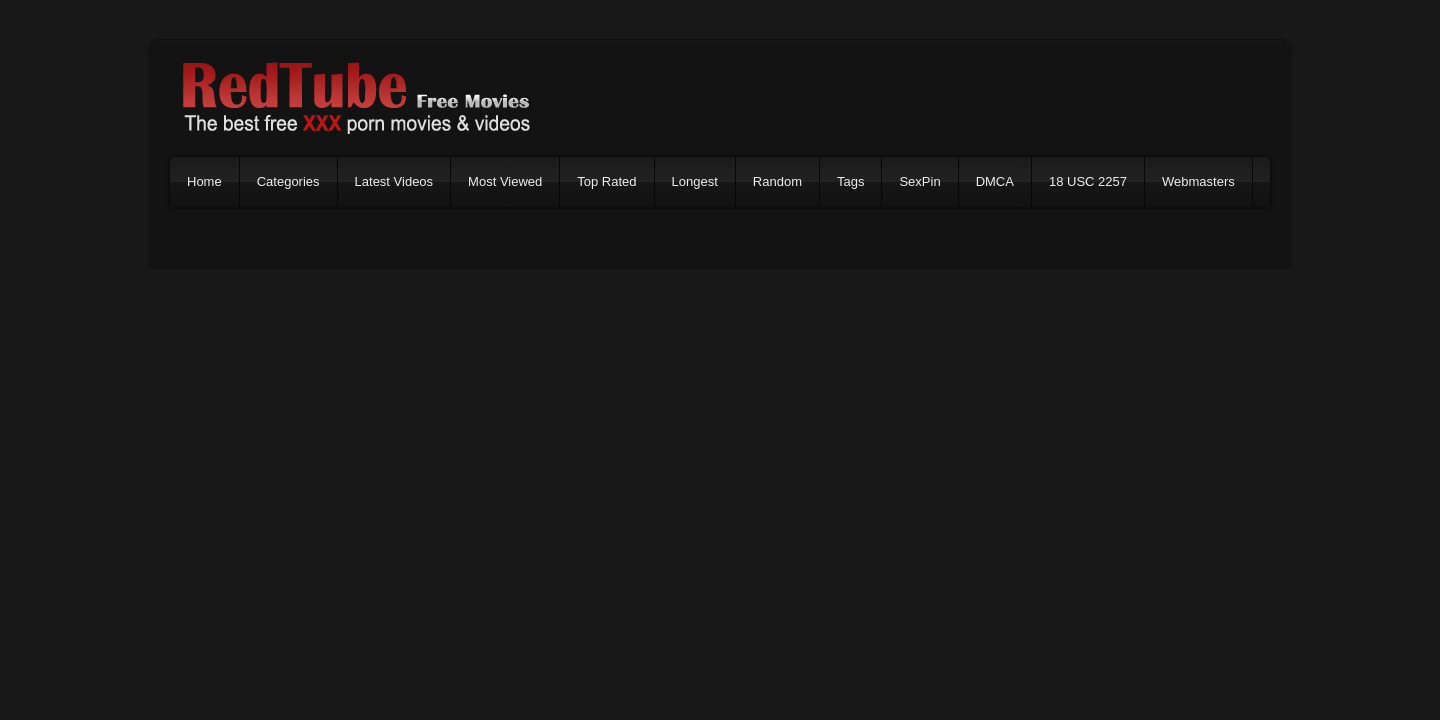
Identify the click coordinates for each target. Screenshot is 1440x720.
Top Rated (606, 181)
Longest (695, 181)
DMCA (995, 181)
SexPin (919, 181)
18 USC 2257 (1088, 181)
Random (777, 181)
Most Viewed (505, 181)
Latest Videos (394, 181)
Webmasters (1198, 181)
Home (204, 181)
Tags (850, 181)
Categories (288, 181)
